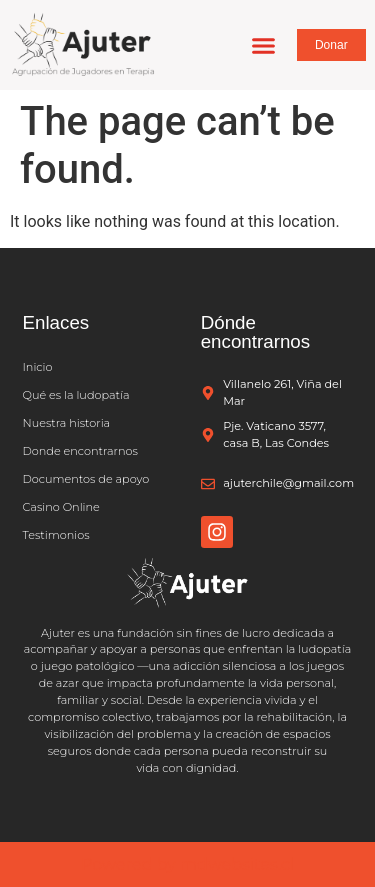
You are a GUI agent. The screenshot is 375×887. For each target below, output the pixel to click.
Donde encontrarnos (80, 451)
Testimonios (56, 535)
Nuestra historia (67, 423)
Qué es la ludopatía (76, 395)
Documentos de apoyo (86, 479)
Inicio (38, 367)
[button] (263, 45)
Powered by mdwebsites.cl (187, 864)
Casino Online (61, 507)
